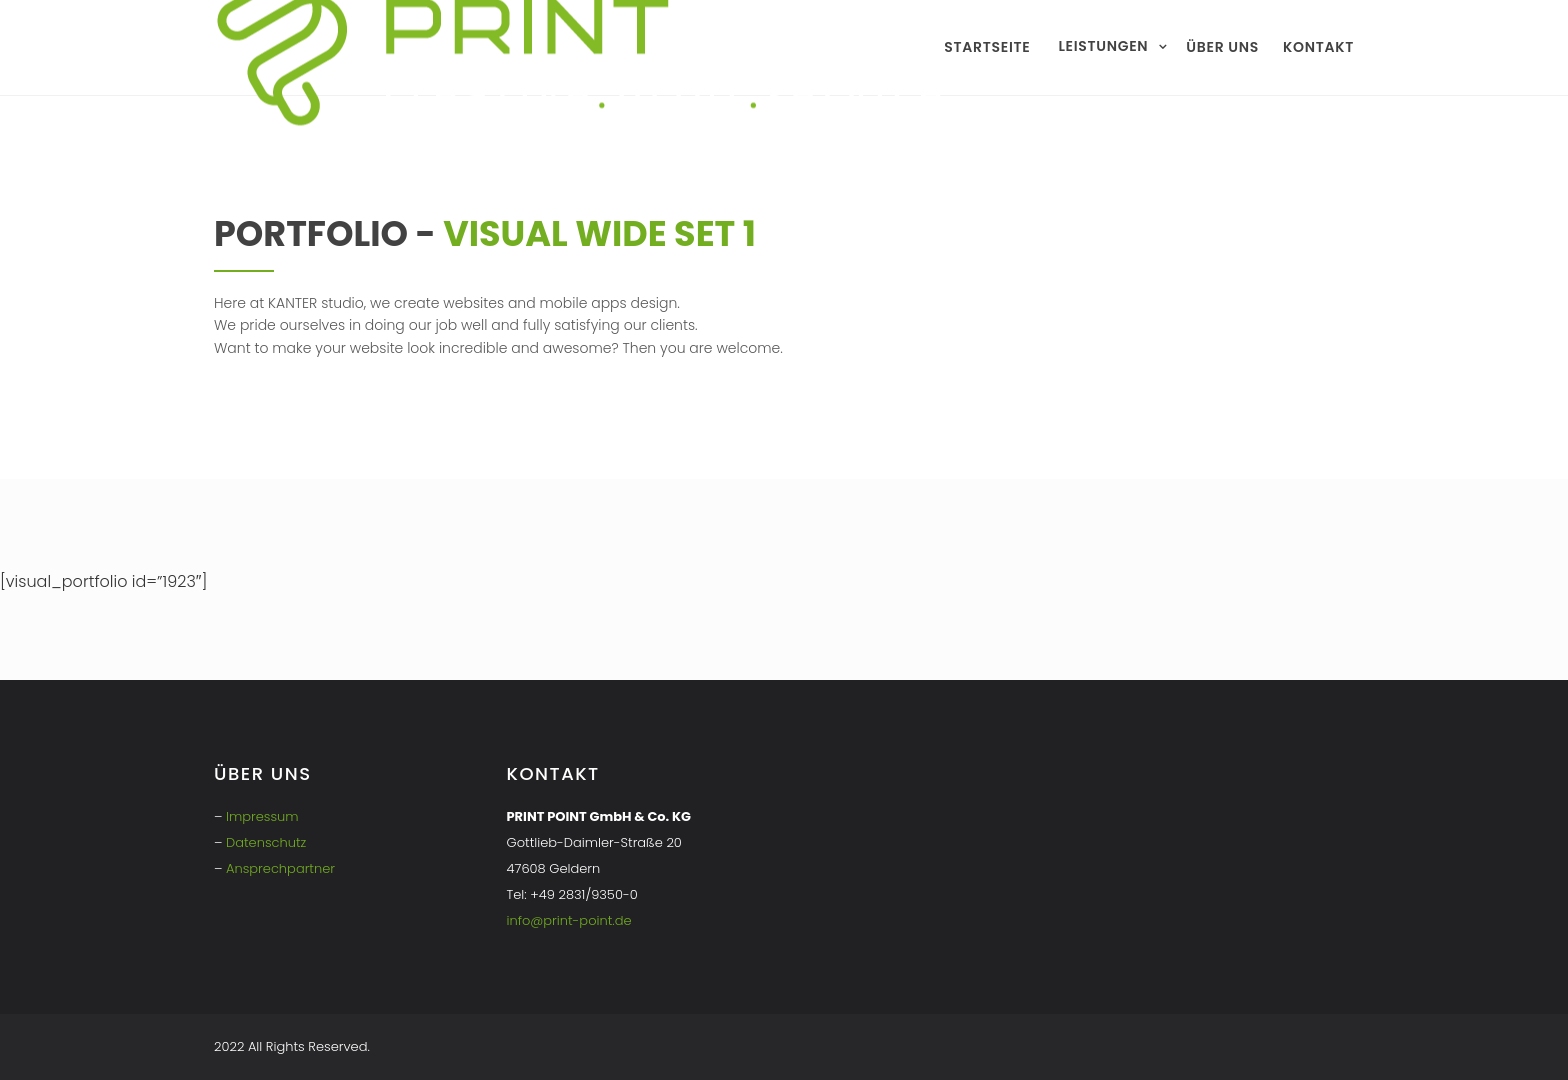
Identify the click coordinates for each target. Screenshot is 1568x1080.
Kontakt (1318, 47)
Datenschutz (266, 842)
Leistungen (1103, 45)
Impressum (262, 816)
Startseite (987, 47)
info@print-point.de (569, 920)
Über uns (1222, 47)
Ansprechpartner (280, 868)
